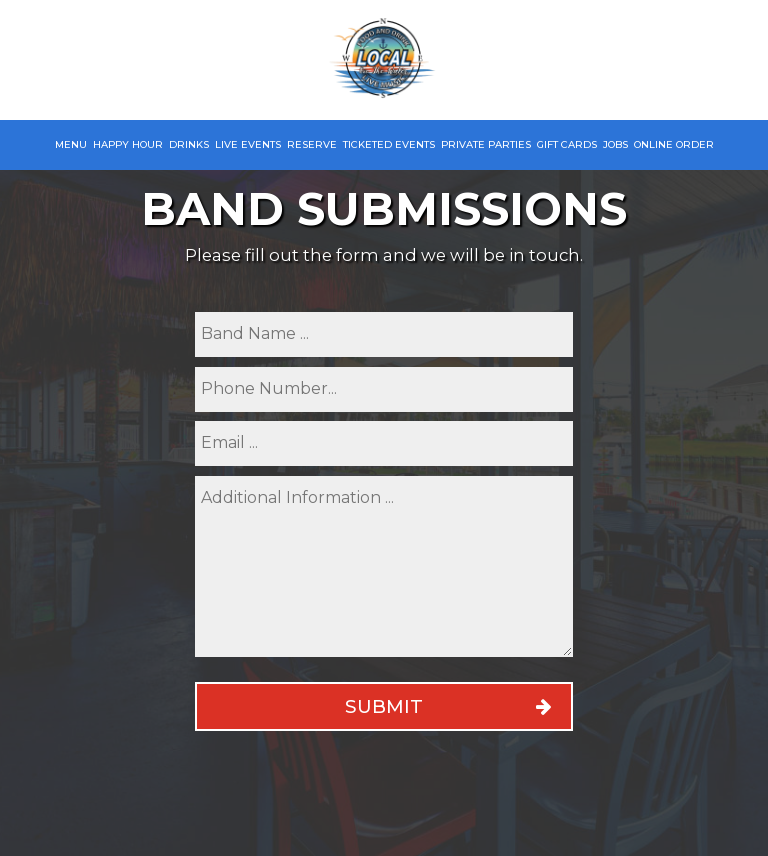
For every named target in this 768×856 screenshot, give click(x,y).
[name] (384, 334)
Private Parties (486, 144)
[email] (384, 443)
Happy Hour (128, 144)
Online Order (674, 144)
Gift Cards (567, 144)
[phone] (384, 389)
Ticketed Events (389, 144)
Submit (384, 706)
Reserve (312, 144)
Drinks (189, 144)
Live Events (248, 144)
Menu (71, 144)
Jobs (615, 144)
